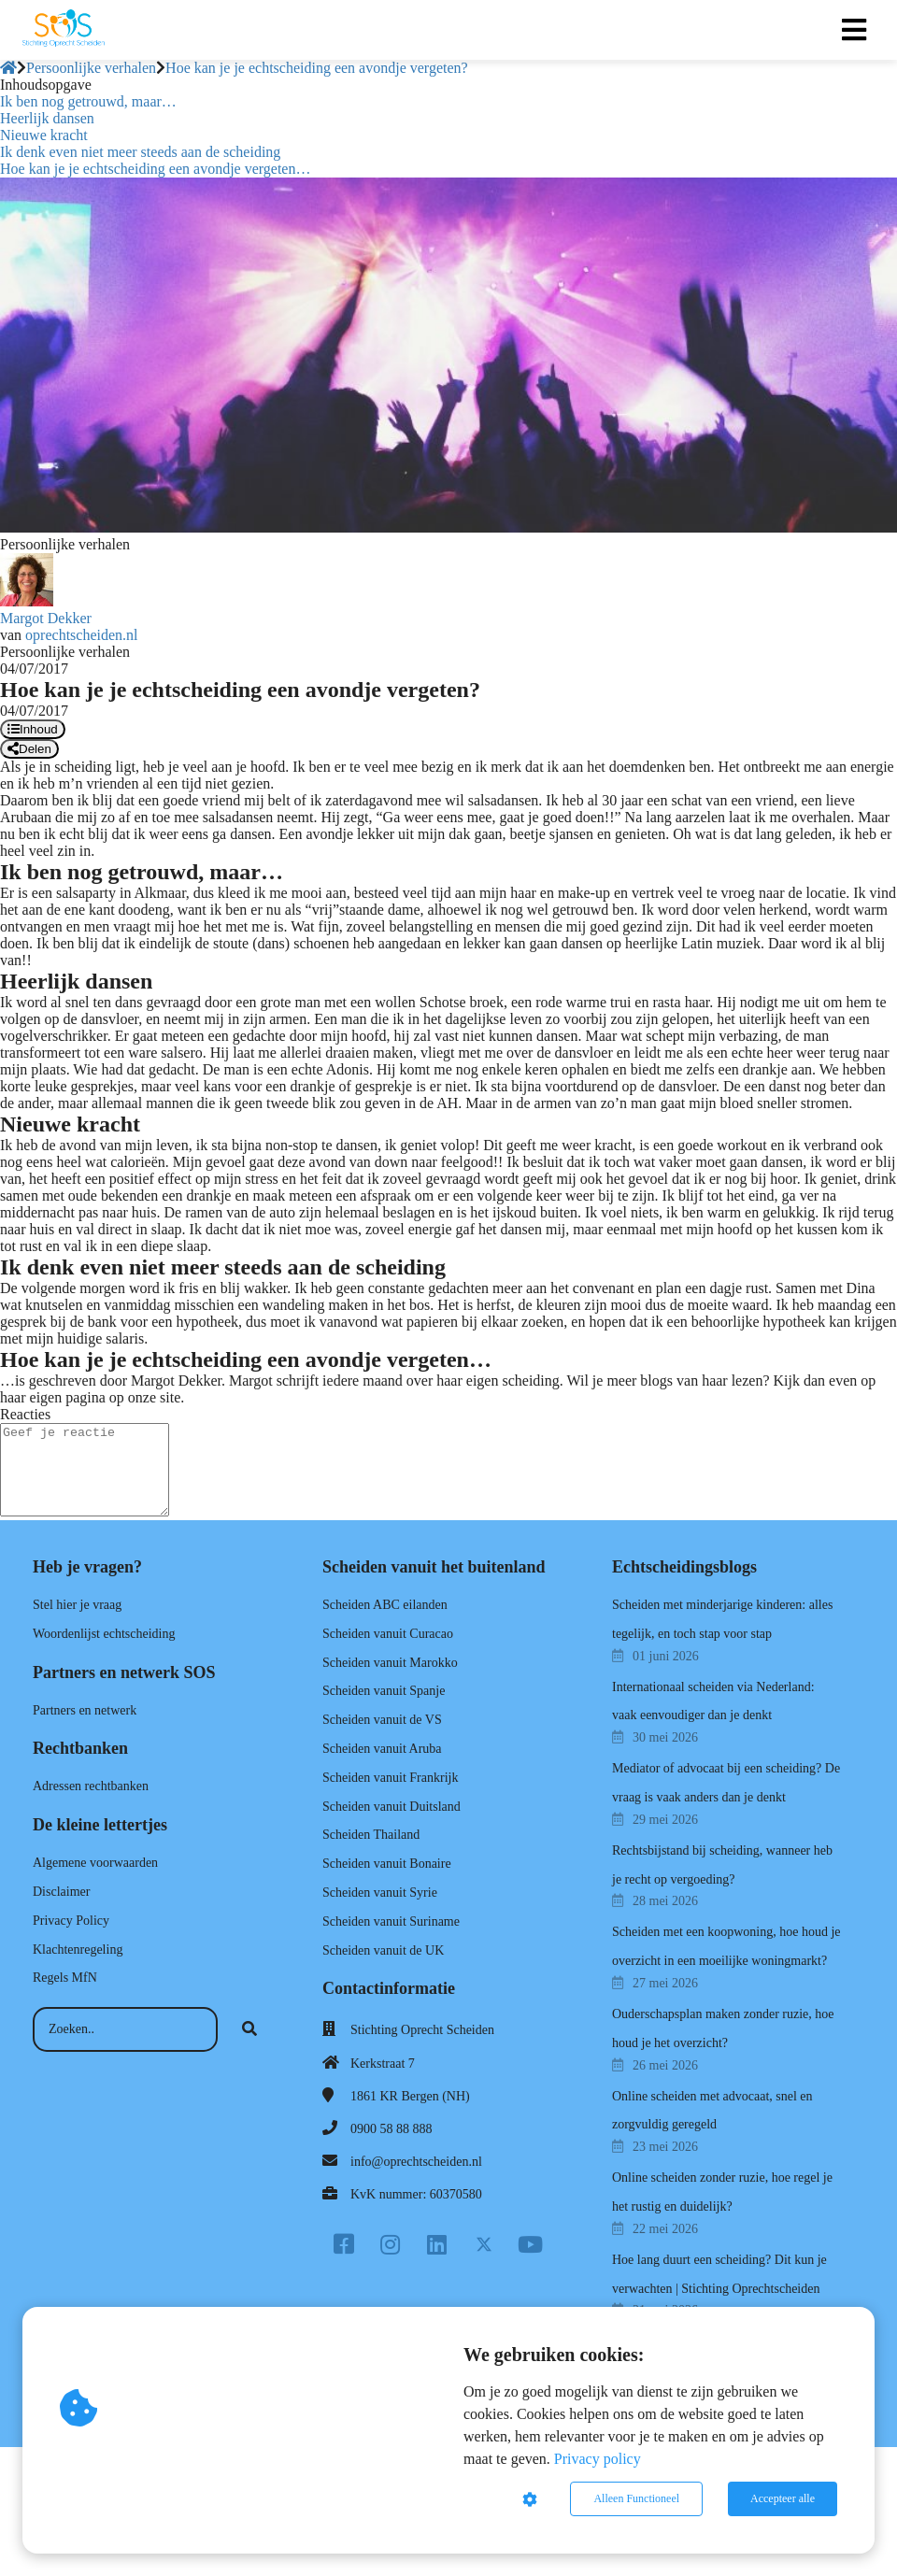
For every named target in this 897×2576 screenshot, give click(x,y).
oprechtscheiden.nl (81, 635)
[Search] (249, 2029)
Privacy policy (597, 2459)
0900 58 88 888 (391, 2129)
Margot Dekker (46, 618)
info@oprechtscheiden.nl (416, 2162)
